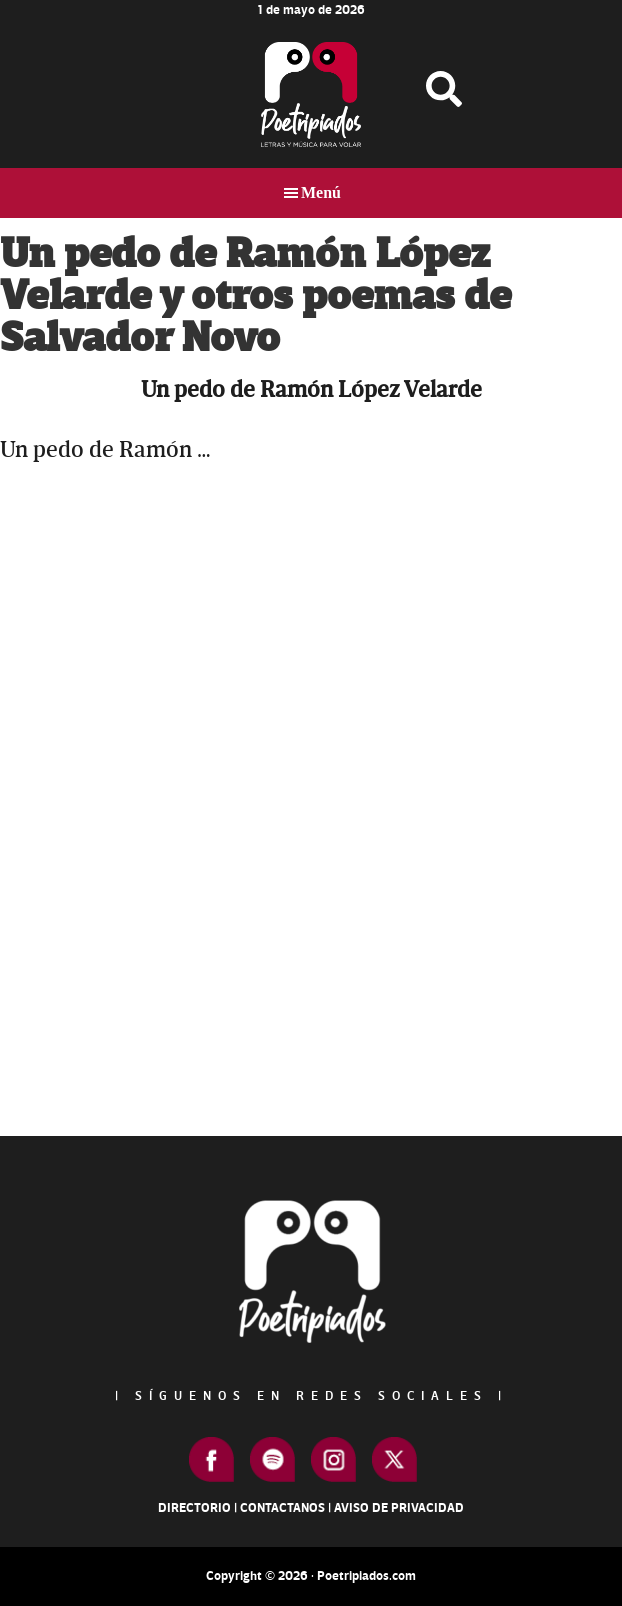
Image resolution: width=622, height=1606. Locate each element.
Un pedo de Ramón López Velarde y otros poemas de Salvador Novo (255, 296)
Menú (321, 192)
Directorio (194, 1508)
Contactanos (282, 1508)
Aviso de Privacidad (399, 1508)
